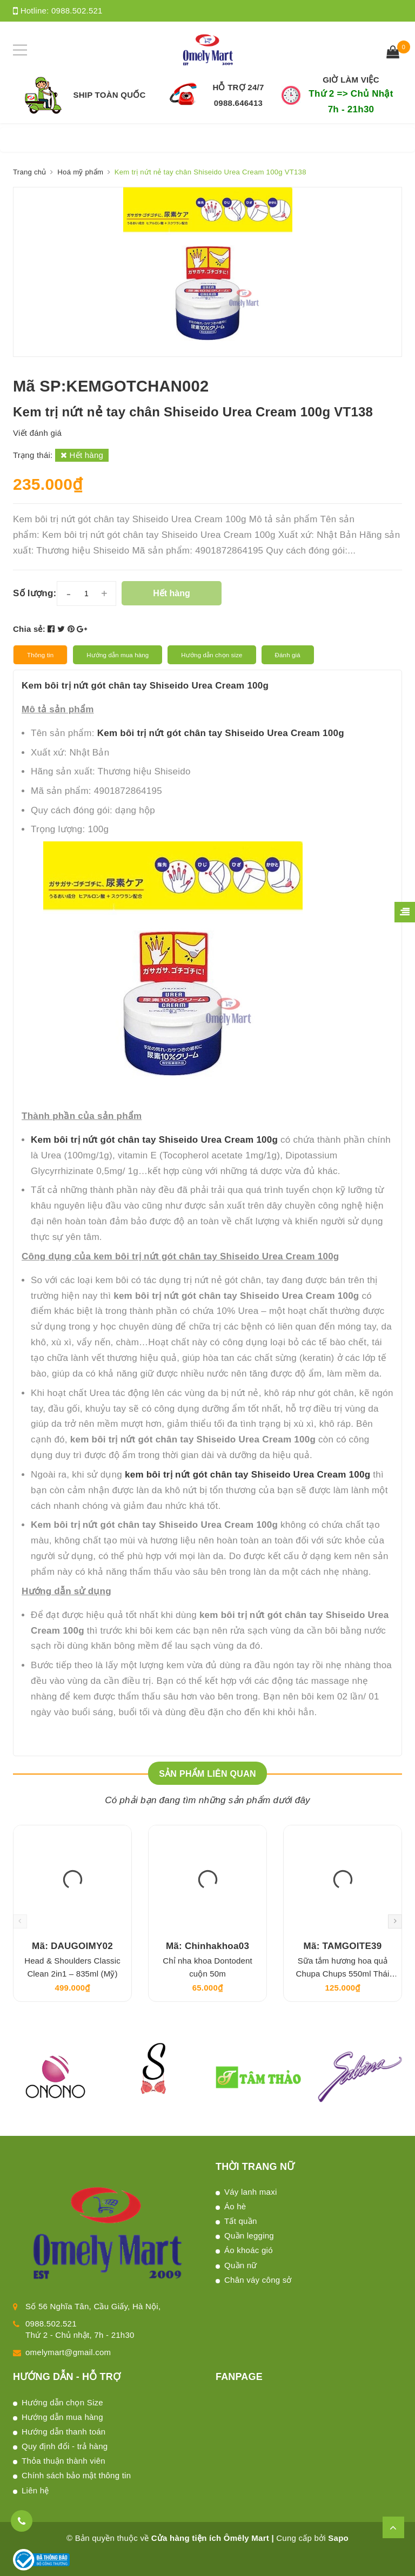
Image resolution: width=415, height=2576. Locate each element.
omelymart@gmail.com (68, 2352)
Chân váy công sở (258, 2279)
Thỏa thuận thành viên (63, 2460)
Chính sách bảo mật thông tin (76, 2475)
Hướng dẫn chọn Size (62, 2402)
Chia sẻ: (29, 628)
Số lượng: (34, 593)
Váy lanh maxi (250, 2191)
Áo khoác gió (248, 2250)
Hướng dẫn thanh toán (63, 2431)
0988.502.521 (77, 10)
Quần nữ (240, 2265)
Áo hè (235, 2206)
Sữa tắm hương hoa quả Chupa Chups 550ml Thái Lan (343, 1973)
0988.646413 (238, 102)
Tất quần (240, 2221)
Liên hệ (35, 2490)
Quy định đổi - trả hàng (65, 2446)
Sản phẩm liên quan (207, 1773)
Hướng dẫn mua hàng (62, 2417)
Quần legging (249, 2235)
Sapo (338, 2538)
